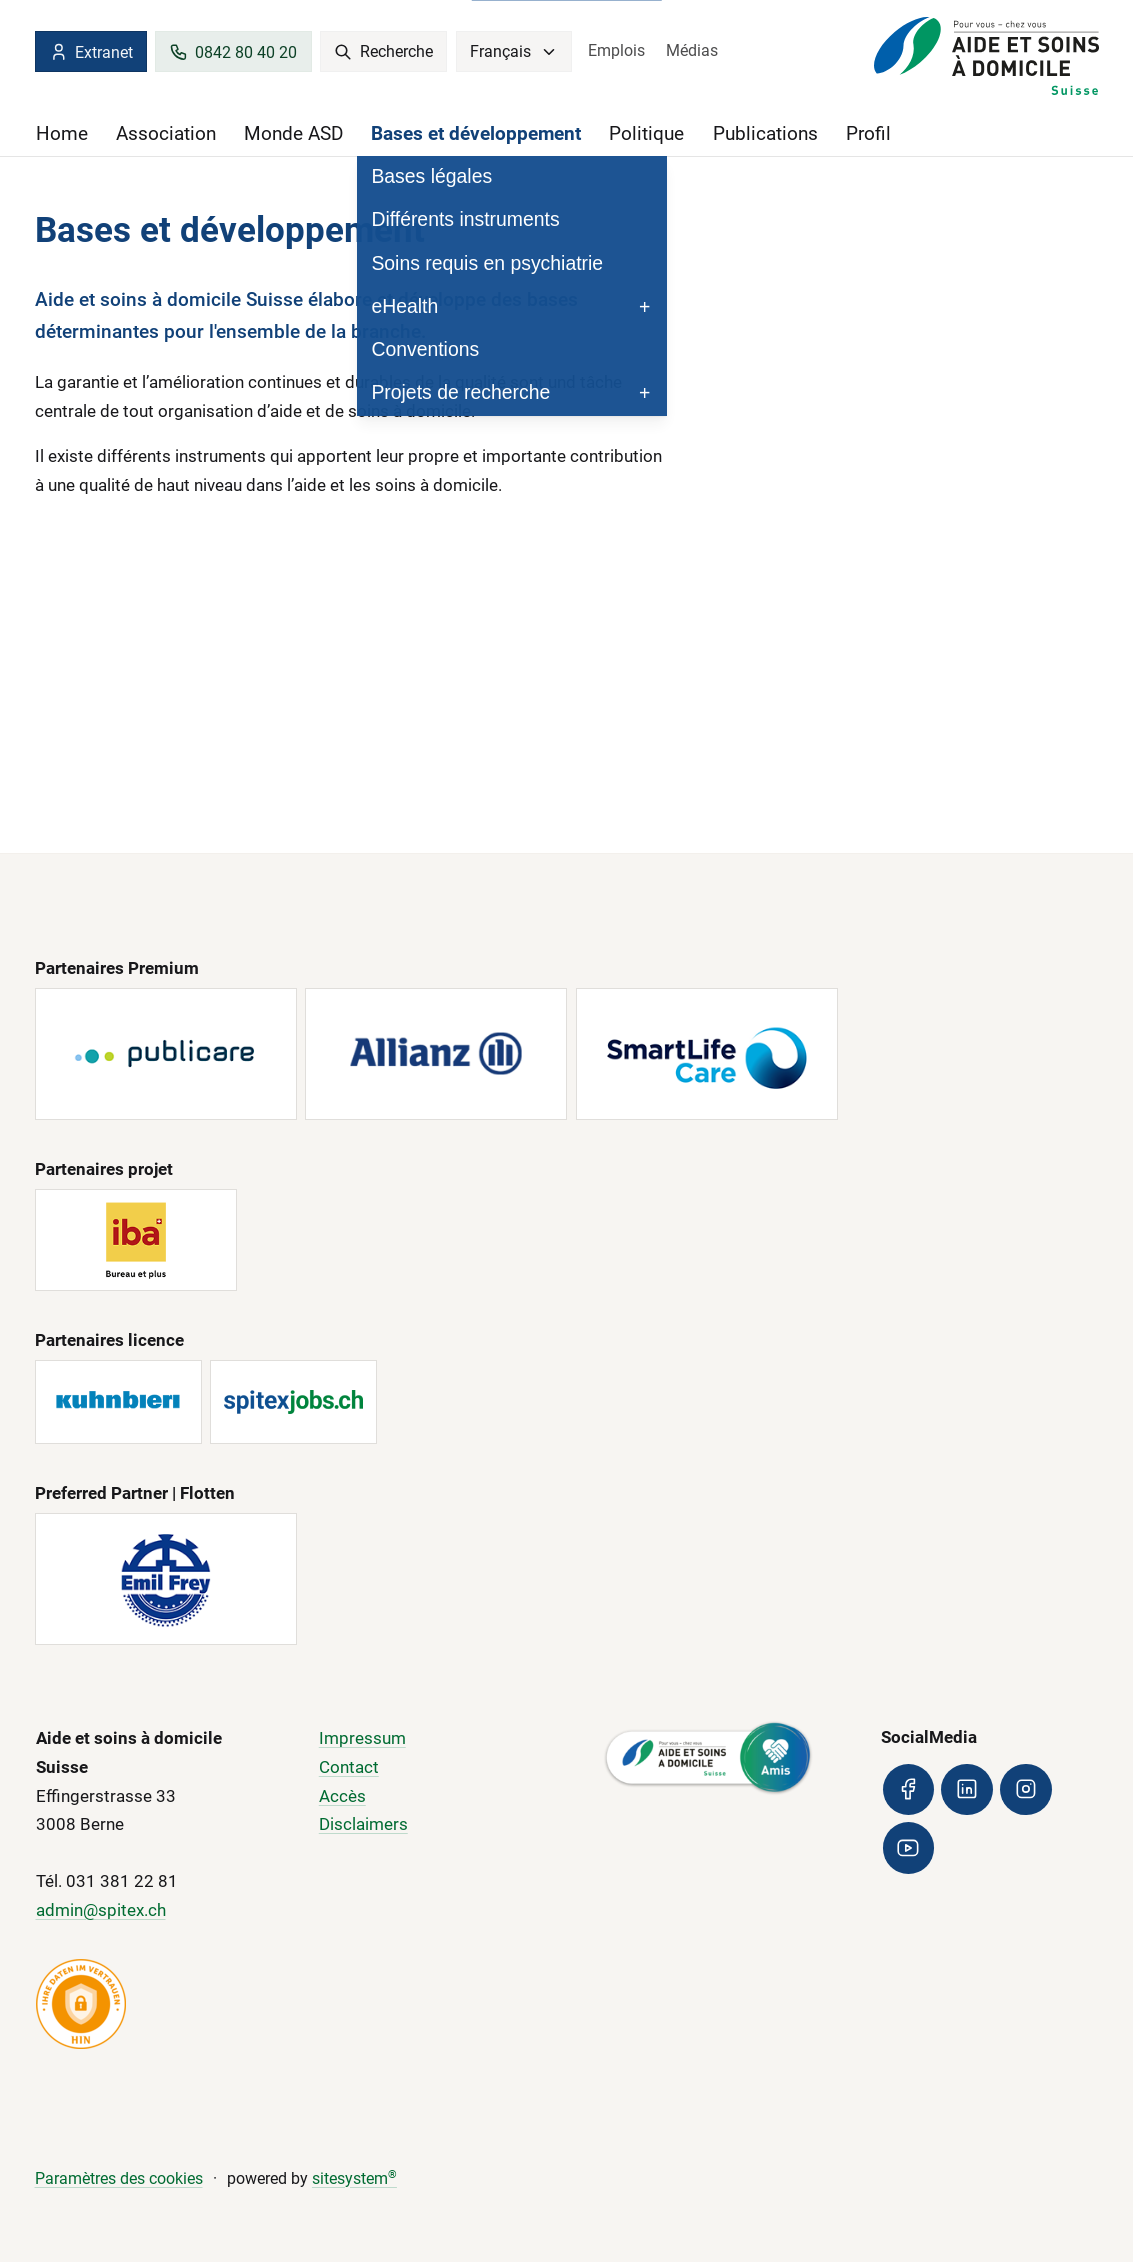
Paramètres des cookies (119, 2179)
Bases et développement (476, 133)
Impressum (362, 1739)
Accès (342, 1796)
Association (166, 133)
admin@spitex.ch (101, 1911)
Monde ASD (293, 133)
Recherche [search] (383, 51)
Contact (349, 1767)
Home (62, 133)
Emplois (616, 50)
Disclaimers (363, 1825)
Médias (692, 50)
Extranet (91, 52)
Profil (868, 133)
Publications (765, 133)
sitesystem (354, 2179)
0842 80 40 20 (233, 52)
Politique (646, 133)
